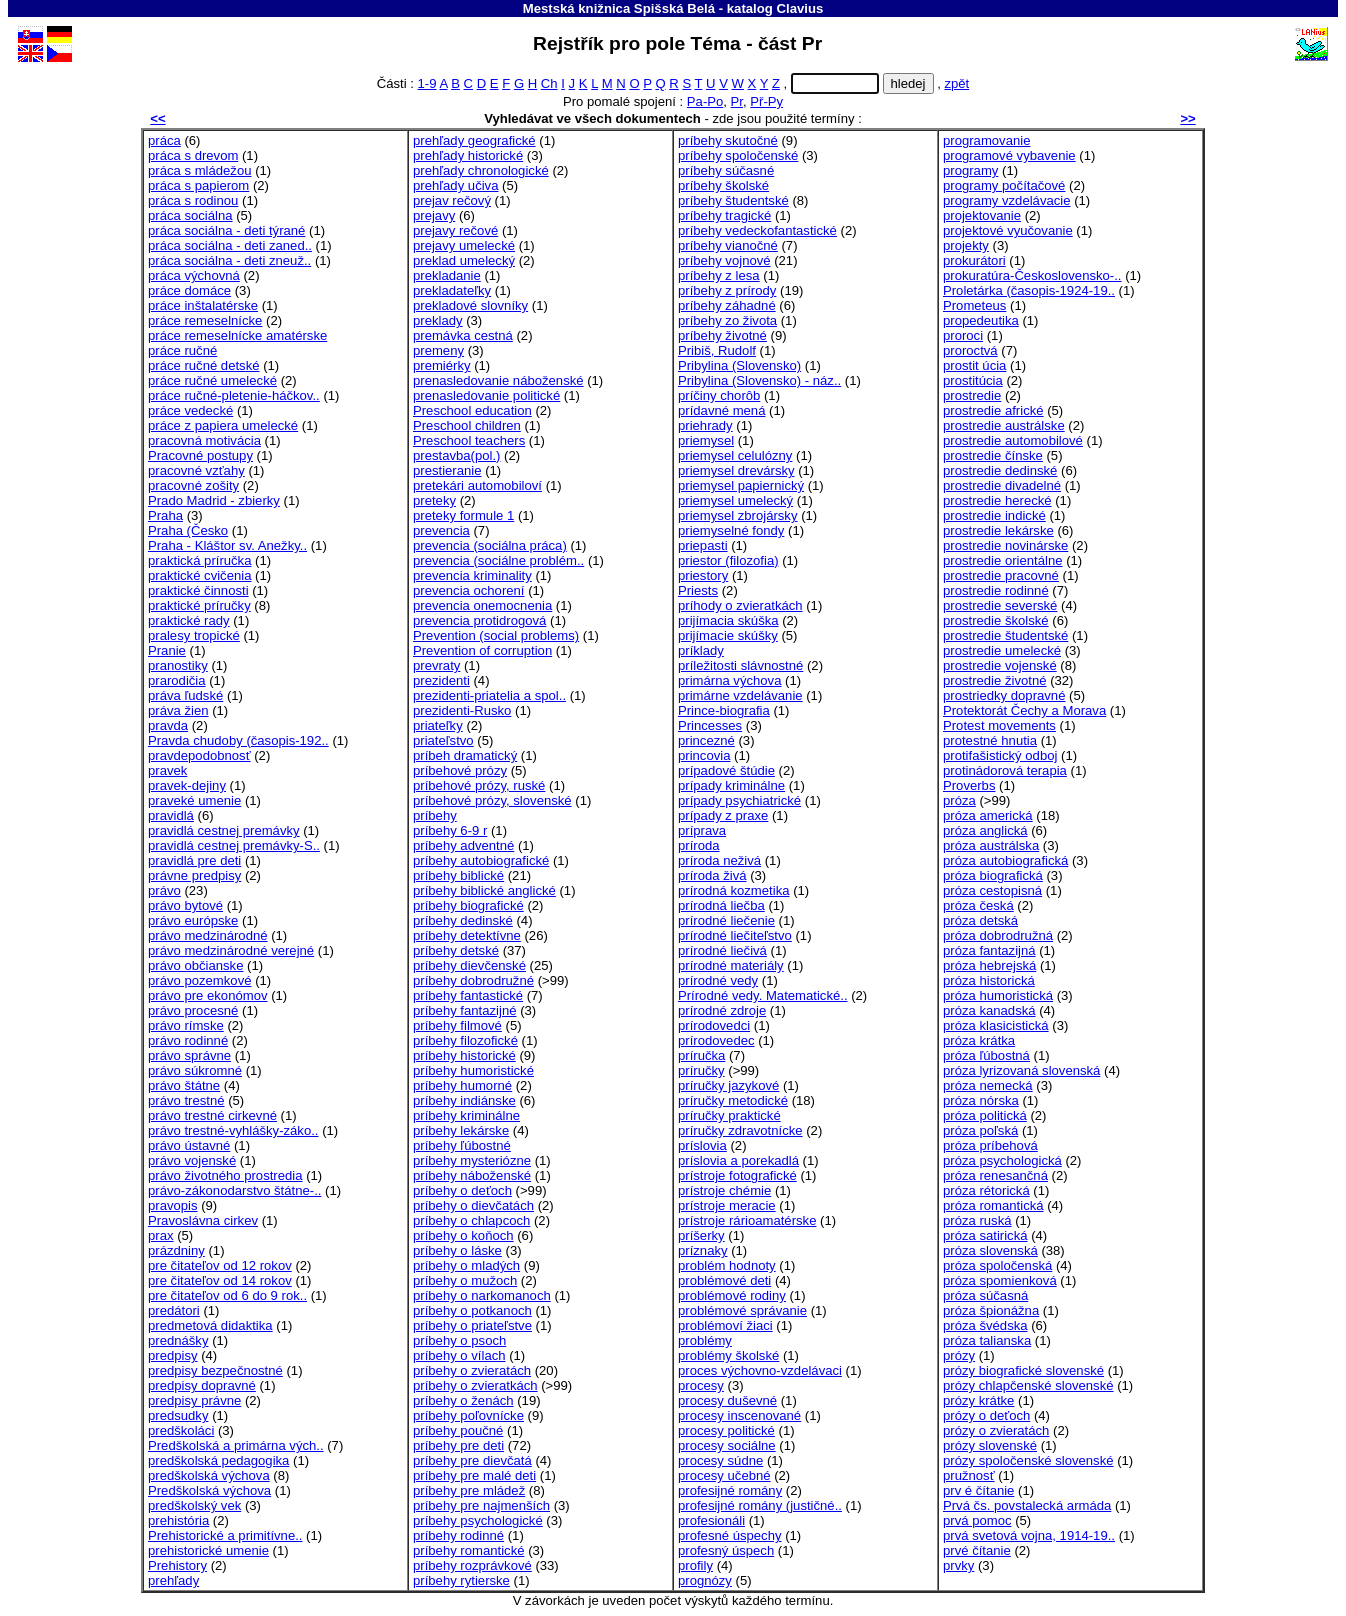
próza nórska (981, 1100)
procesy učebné (724, 1475)
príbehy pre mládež (469, 1490)
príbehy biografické (468, 905)
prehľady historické (468, 155)
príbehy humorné (462, 1085)
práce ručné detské (204, 365)
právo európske (193, 920)
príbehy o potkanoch (472, 1310)
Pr (737, 101)
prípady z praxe (723, 815)
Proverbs (969, 785)
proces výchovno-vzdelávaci (760, 1370)
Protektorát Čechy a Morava (1024, 710)
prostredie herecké (997, 500)
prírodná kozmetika (733, 890)
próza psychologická (1002, 1160)
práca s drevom (193, 155)
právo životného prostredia (225, 1175)
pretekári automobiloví (477, 485)
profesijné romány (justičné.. (760, 1505)
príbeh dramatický (465, 755)
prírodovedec (716, 1040)
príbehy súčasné (726, 170)
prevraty (436, 665)
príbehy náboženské (472, 1175)
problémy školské (728, 1355)
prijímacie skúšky (728, 635)
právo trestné (186, 1100)
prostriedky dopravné (1004, 695)
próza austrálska (991, 845)
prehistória (178, 1520)
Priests (698, 590)
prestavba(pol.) (456, 455)
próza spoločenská (997, 1265)
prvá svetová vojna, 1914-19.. (1029, 1535)
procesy (701, 1385)
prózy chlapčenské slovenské (1028, 1385)
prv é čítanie (978, 1490)
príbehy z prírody (727, 290)
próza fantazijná (989, 950)
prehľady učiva (455, 185)
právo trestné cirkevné (212, 1115)
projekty (966, 245)
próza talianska (987, 1340)
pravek (167, 770)
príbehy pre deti (458, 1445)
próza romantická (993, 1205)
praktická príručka (199, 560)
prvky (958, 1565)
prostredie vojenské (1000, 665)
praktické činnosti (198, 590)
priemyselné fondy (731, 530)
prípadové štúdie (726, 770)
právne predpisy (194, 875)
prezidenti (441, 680)
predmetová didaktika (210, 1325)
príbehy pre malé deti (474, 1475)
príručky (701, 1070)
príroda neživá (719, 860)
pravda (168, 725)
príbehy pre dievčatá (472, 1460)
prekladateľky (452, 290)
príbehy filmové (457, 1025)
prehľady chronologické (481, 170)
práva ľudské (185, 695)
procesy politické (726, 1430)
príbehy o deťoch (462, 1190)
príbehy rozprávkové (472, 1565)
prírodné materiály (731, 965)
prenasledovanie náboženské (498, 380)
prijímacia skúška (728, 620)
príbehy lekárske (461, 1130)
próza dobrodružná (998, 935)
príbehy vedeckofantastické (757, 230)
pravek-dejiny (187, 785)
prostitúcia (973, 380)
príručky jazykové (728, 1085)
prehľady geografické (474, 140)
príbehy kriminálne (466, 1115)
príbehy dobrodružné (473, 980)
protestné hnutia (990, 740)
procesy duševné (727, 1400)
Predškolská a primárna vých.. (236, 1445)
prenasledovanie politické (486, 395)
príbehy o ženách (463, 1400)
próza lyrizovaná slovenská (1021, 1070)
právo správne (189, 1055)
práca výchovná (194, 275)
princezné (706, 740)
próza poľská (980, 1130)
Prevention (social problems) (496, 635)
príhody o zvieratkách (740, 605)
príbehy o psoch (459, 1340)
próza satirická (985, 1235)
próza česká (978, 905)
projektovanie (982, 215)
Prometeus (974, 305)
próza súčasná (985, 1295)
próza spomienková (1000, 1280)
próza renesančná (995, 1175)
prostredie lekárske (998, 530)
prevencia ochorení (469, 590)
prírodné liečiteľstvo (735, 935)
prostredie (972, 395)
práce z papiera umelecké (223, 425)
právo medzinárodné (208, 935)
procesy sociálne (727, 1445)
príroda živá (712, 875)
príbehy (435, 815)
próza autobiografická (1005, 860)
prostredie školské (996, 620)
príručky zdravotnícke (740, 1130)
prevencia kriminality (472, 575)
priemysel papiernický (741, 485)
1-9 (427, 83)
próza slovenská (990, 1250)
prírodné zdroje (722, 1010)
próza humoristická (998, 995)
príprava (702, 830)
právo (164, 890)
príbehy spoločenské (738, 155)
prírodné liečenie (726, 920)
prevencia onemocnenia (482, 605)
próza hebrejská (989, 965)
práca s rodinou (193, 200)
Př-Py (766, 101)
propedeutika (981, 320)
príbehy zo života (727, 320)
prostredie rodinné (996, 590)
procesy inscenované (739, 1415)
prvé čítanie (977, 1550)
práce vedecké (190, 410)
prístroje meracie (727, 1205)
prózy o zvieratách (996, 1430)
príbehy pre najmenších (481, 1505)
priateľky (438, 725)
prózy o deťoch (986, 1415)
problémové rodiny (732, 1295)
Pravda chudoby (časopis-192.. (238, 740)
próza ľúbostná (986, 1055)
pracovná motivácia (204, 440)
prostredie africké (993, 410)
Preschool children (467, 425)
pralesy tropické (194, 635)
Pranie (167, 650)
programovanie (986, 140)
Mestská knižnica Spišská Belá (619, 8)
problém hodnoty (727, 1265)
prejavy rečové (455, 230)
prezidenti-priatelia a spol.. (489, 695)
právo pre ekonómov (208, 995)
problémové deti (724, 1280)
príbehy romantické (468, 1550)
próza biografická (993, 875)
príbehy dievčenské (469, 965)
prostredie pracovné (1001, 575)
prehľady (173, 1580)
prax (161, 1235)
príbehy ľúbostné (462, 1145)
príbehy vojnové (724, 260)
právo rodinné (188, 1040)
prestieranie (447, 470)
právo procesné (193, 1010)
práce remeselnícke (205, 320)
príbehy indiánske (464, 1100)
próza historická (989, 980)
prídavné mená (721, 410)
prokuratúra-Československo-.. (1032, 275)
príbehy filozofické (465, 1040)
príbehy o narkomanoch (482, 1295)
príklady (701, 650)
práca (164, 140)
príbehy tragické (724, 215)
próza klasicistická (996, 1025)
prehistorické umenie (208, 1550)
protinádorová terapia (1005, 770)
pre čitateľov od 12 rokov (220, 1265)
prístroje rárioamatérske (747, 1220)
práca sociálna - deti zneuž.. (229, 260)
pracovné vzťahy (196, 470)
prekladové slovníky (470, 305)
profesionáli (711, 1520)
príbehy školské (723, 185)
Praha (165, 515)
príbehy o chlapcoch (471, 1220)
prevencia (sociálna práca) (490, 545)
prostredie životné (994, 680)
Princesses (710, 725)
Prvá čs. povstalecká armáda (1027, 1505)
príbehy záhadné (727, 305)
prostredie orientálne (1003, 560)
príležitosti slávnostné (740, 665)
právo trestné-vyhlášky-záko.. (233, 1130)
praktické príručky (199, 605)
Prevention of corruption (482, 650)
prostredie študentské (1005, 635)
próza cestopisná (992, 890)
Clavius (799, 8)
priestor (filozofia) (728, 560)
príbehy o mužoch (465, 1280)
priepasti (703, 545)
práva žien (178, 710)
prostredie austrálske (1004, 425)
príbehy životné (722, 335)
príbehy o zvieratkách (475, 1385)
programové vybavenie (1009, 155)
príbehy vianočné (728, 245)
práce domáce (189, 290)
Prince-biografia (724, 710)
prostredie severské (1000, 605)
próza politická (985, 1115)
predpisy (173, 1355)
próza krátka (979, 1040)
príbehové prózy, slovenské (492, 800)
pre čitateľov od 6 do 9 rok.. (227, 1295)
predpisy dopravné (202, 1385)
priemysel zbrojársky (737, 515)
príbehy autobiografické (481, 860)
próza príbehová (990, 1145)
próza (959, 800)
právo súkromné (195, 1070)
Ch (549, 83)
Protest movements (999, 725)
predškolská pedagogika (218, 1460)
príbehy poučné (458, 1430)
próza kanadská (989, 1010)
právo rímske (186, 1025)
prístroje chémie (724, 1190)
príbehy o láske (457, 1250)
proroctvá (970, 350)
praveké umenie (194, 800)
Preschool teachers (469, 440)
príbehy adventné (463, 845)
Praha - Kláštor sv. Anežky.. (227, 545)
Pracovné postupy (200, 455)
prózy (959, 1355)
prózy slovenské (990, 1445)
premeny (438, 350)
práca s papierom (198, 185)
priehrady (705, 425)
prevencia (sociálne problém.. (498, 560)
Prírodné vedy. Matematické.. (763, 995)
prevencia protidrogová (479, 620)
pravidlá (171, 815)
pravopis (173, 1205)
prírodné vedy (718, 980)
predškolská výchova (209, 1475)
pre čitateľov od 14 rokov (220, 1280)
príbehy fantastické (468, 995)
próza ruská (977, 1220)
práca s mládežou (199, 170)
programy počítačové (1004, 185)
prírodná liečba (721, 905)
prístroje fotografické (737, 1175)
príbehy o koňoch (463, 1235)
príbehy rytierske (461, 1580)
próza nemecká (988, 1085)
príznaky (703, 1250)
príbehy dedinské (463, 920)
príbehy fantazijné (465, 1010)
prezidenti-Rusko (462, 710)
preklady (438, 320)
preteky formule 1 (463, 515)
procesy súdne (720, 1460)
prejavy (434, 215)
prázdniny (176, 1250)
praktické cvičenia (199, 575)
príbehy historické (464, 1055)
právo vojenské (192, 1160)
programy (970, 170)
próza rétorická (986, 1190)
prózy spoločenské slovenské (1028, 1460)
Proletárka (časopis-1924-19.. (1029, 290)
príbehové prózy (460, 770)
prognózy (705, 1580)
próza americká (988, 815)
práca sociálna (190, 215)
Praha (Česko (188, 530)
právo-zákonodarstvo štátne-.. (234, 1190)
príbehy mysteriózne (472, 1160)
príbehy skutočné (728, 140)
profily (695, 1565)
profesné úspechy (730, 1535)
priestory (703, 575)
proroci (963, 335)
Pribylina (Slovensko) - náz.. (759, 380)
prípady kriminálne (731, 785)
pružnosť (969, 1475)
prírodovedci (714, 1025)
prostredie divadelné (1002, 485)
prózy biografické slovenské (1023, 1370)
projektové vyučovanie (1008, 230)
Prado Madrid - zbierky (214, 500)
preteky (434, 500)
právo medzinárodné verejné (231, 950)
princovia (704, 755)
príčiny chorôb (719, 395)
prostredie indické (994, 515)
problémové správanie (742, 1310)
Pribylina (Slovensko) (739, 365)
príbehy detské (456, 950)
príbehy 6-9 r (450, 830)
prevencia (441, 530)
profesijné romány (730, 1490)
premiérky (442, 365)
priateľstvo (443, 740)
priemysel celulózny (735, 455)
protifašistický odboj (1000, 755)
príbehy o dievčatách (473, 1205)
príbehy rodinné (458, 1535)
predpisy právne (194, 1400)
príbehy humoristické (473, 1070)
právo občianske (195, 965)
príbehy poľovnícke (468, 1415)
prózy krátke (978, 1400)
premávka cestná (463, 335)
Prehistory (177, 1565)
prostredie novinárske (1005, 545)
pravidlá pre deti (194, 860)
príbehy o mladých (466, 1265)
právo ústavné (189, 1145)
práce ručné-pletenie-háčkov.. (234, 395)
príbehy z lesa (719, 275)
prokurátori (974, 260)
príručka (701, 1055)
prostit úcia (974, 365)
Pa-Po (705, 101)
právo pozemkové (199, 980)
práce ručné (182, 350)
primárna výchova (729, 680)
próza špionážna (991, 1310)
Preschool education (472, 410)
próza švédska (985, 1325)
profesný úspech (726, 1550)
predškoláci (181, 1430)
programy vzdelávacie (1007, 200)
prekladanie (447, 275)
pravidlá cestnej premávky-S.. (234, 845)
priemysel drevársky (736, 470)
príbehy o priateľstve (472, 1325)
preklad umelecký (464, 260)
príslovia (702, 1145)
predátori (174, 1310)
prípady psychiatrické (739, 800)
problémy (705, 1340)
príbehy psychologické (478, 1520)
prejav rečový (452, 200)
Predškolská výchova (209, 1490)
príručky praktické (729, 1115)
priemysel (706, 440)
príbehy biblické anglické (484, 890)
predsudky (178, 1415)
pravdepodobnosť (199, 755)
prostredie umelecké (1002, 650)
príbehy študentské (733, 200)
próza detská (980, 920)
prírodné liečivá (722, 950)
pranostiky (178, 665)
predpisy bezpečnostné (215, 1370)
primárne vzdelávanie (740, 695)
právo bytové (185, 905)
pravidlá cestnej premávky (224, 830)
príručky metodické (733, 1100)
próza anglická (985, 830)
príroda (699, 845)
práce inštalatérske (203, 305)
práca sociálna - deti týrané (226, 230)
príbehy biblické (458, 875)
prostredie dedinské (1000, 470)
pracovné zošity (193, 485)
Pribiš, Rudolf (717, 350)
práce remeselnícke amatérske (237, 335)
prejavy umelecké (464, 245)
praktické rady (189, 620)
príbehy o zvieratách (472, 1370)
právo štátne (184, 1085)
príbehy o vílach (459, 1355)
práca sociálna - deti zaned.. (230, 245)
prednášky (178, 1340)
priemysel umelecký (735, 500)
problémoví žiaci (725, 1325)
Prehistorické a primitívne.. (225, 1535)
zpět (956, 83)
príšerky (701, 1235)
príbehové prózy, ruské (479, 785)
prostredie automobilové (1013, 440)
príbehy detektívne (467, 935)
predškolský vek (194, 1505)
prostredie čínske (993, 455)
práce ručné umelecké (212, 380)
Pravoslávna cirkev (203, 1220)
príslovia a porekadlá (738, 1160)
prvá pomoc (977, 1520)
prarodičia (177, 680)
